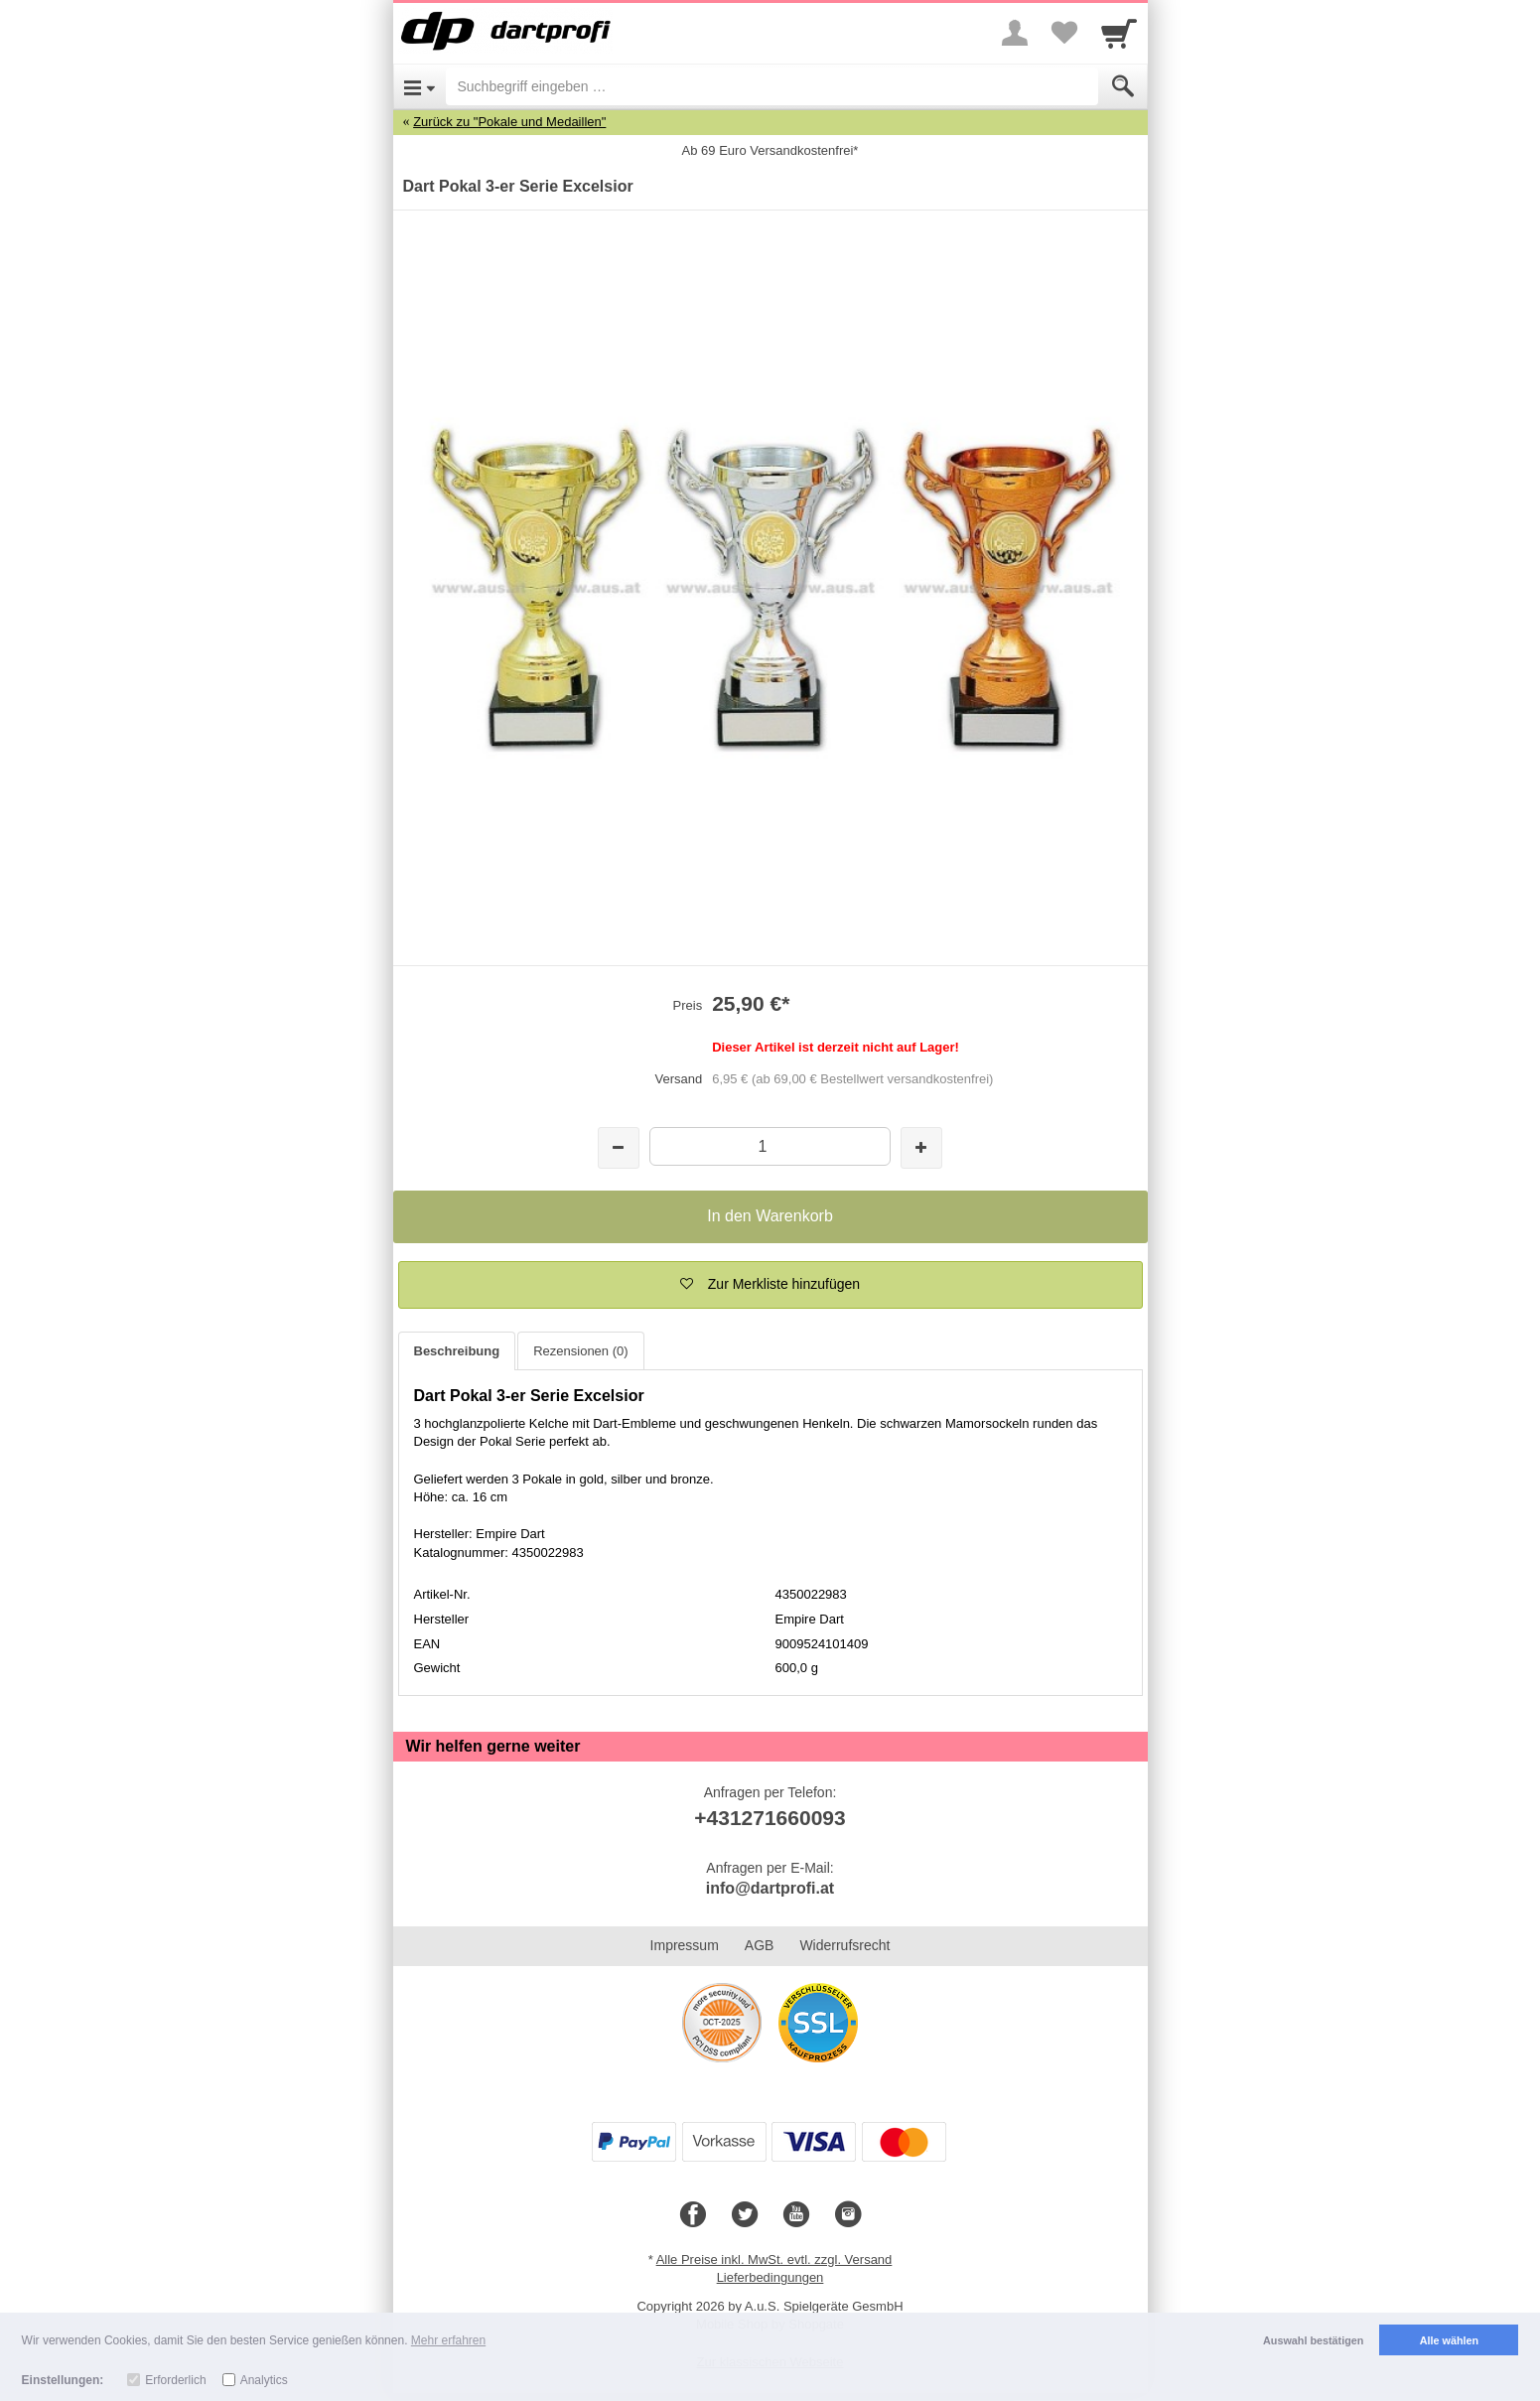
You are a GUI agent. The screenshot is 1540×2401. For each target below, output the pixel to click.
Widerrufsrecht (844, 1945)
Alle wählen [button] (1449, 2340)
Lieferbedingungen (770, 2277)
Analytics (264, 2380)
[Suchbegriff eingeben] (772, 86)
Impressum (684, 1945)
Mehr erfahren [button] (448, 2340)
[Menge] (770, 1146)
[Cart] (1119, 33)
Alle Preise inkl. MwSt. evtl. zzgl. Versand (774, 2259)
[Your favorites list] (1064, 33)
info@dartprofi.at (770, 1888)
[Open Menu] (419, 86)
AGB (759, 1945)
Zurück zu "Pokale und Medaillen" (509, 121)
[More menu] (1015, 33)
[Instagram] (848, 2215)
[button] (770, 1285)
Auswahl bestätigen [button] (1313, 2340)
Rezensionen (580, 1350)
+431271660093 (769, 1817)
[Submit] (1123, 86)
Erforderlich (175, 2380)
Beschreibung (457, 1350)
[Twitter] (744, 2215)
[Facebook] (693, 2215)
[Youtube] (796, 2215)
